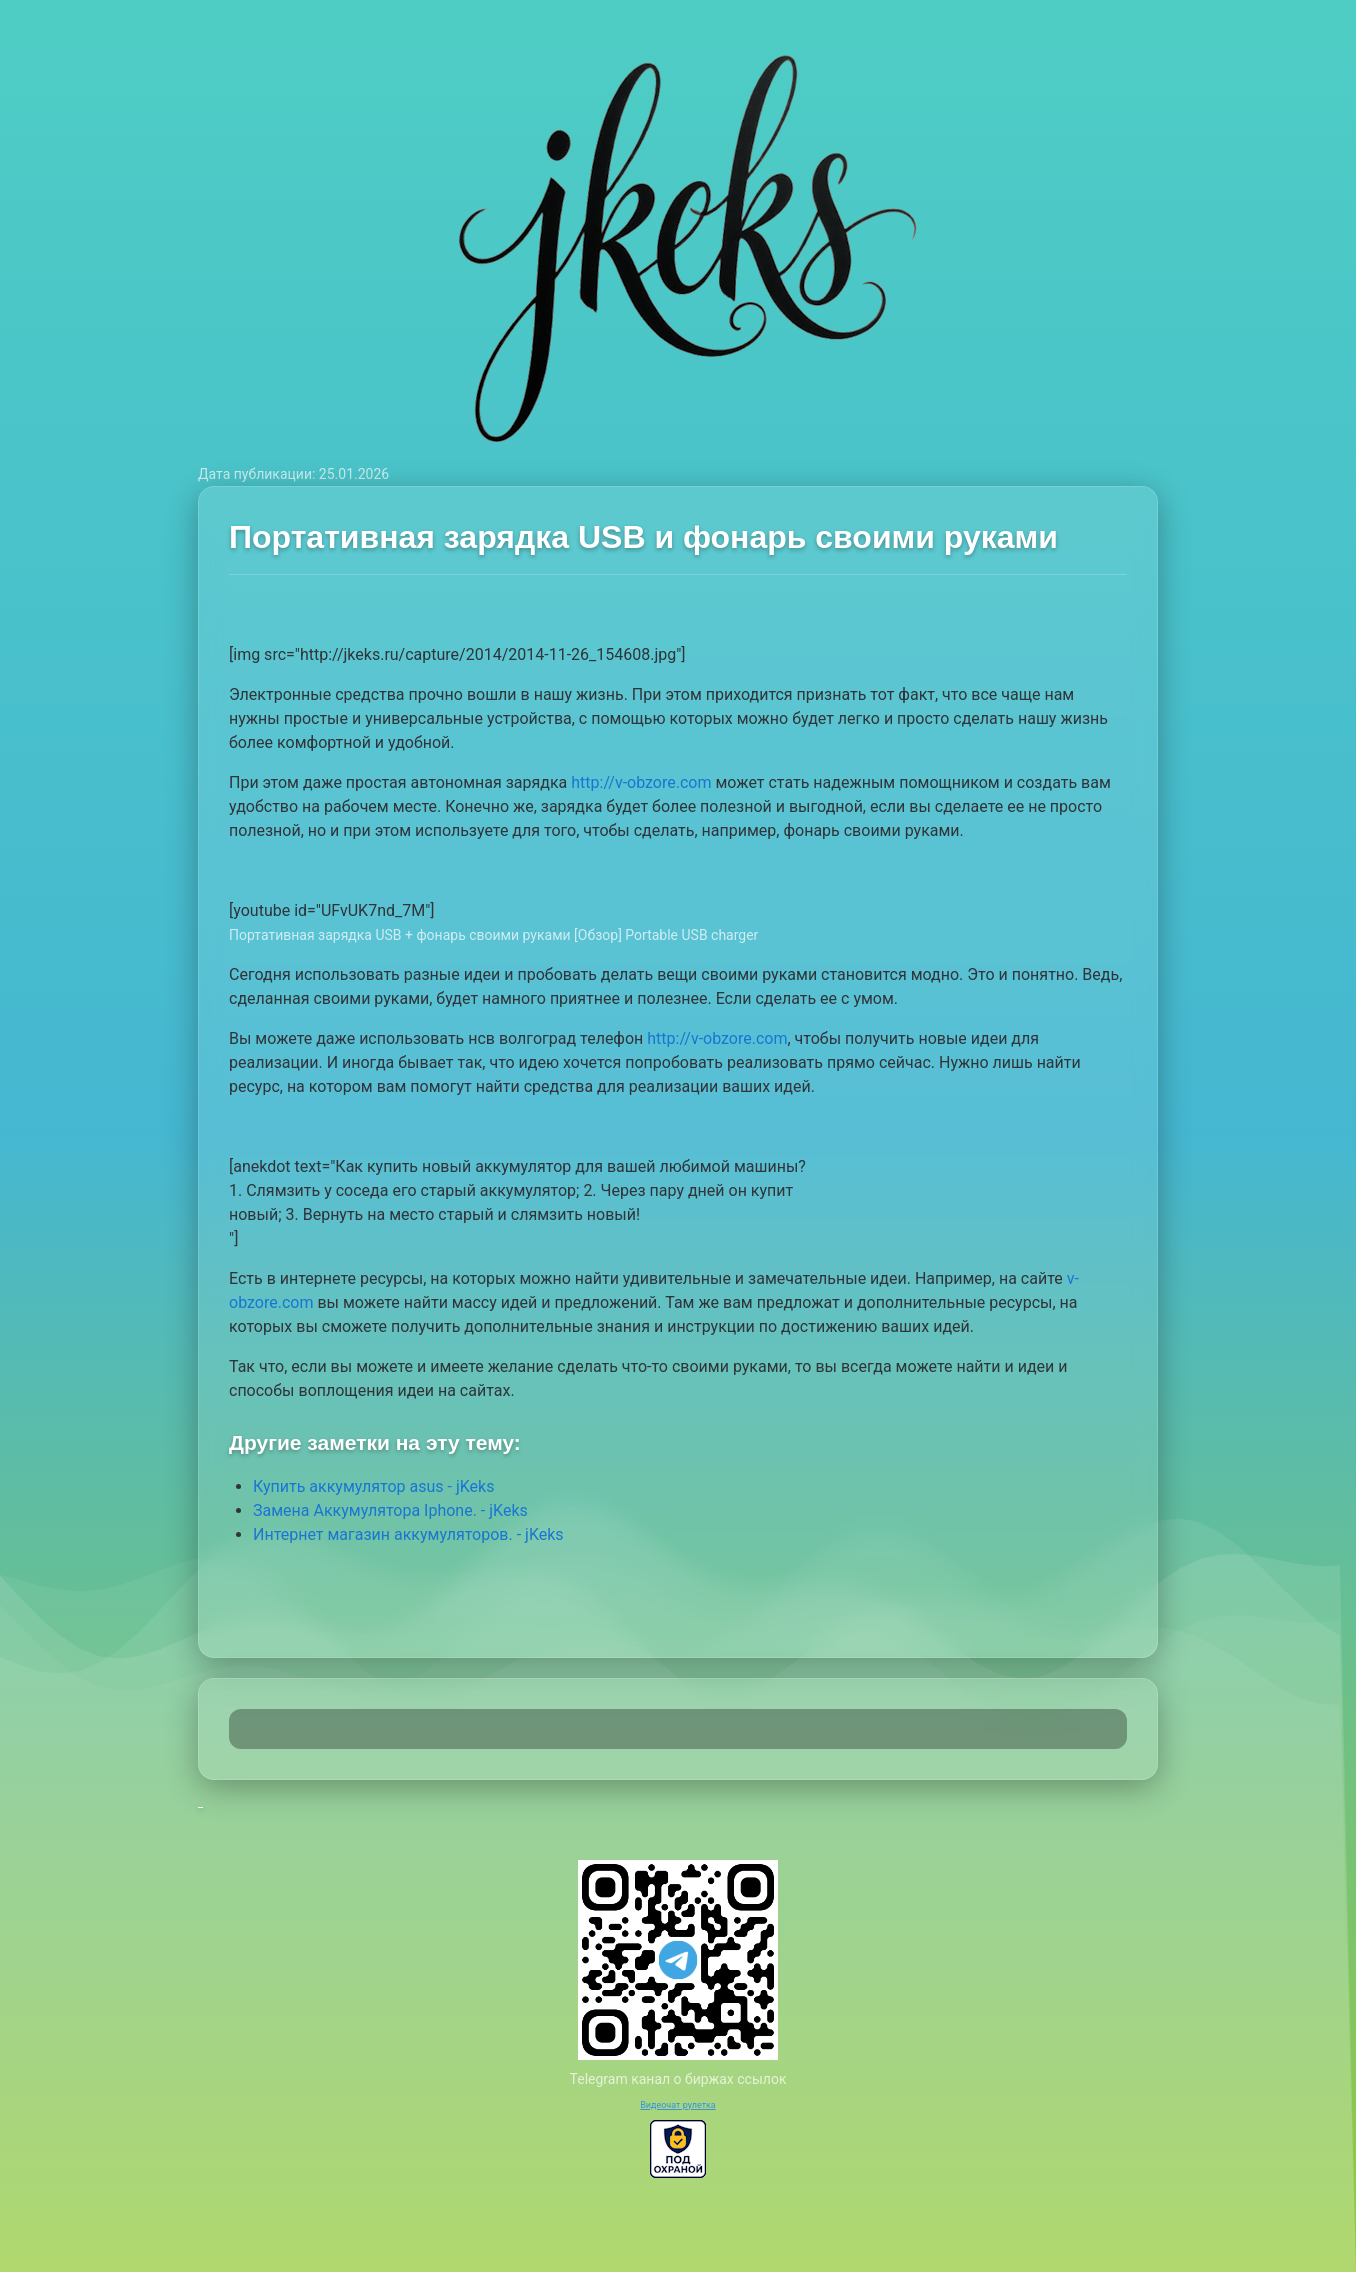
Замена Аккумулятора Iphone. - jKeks (390, 1510)
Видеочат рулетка (678, 2105)
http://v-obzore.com (641, 782)
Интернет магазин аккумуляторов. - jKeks (408, 1534)
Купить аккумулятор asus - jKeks (373, 1486)
